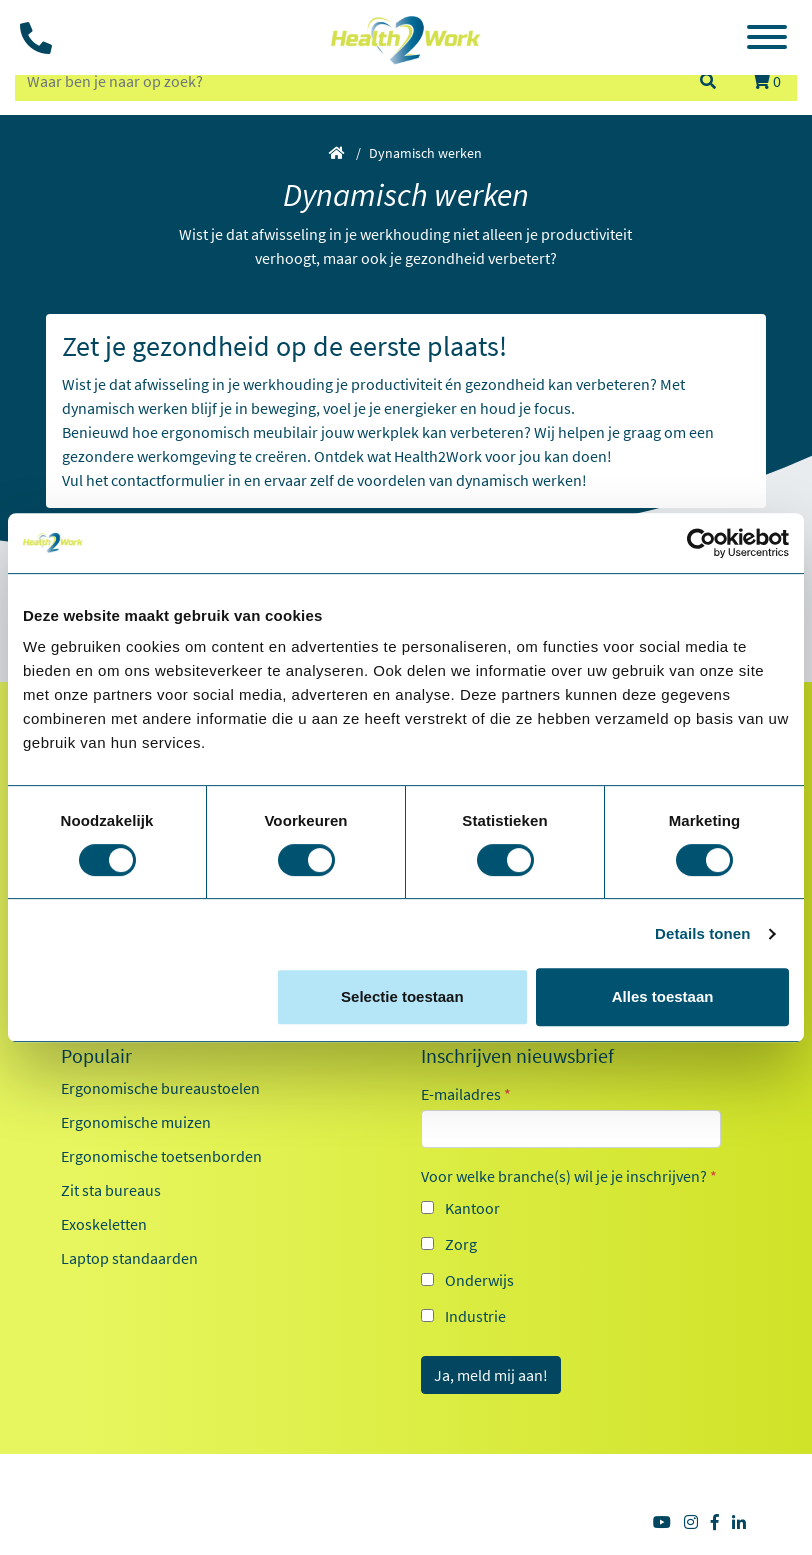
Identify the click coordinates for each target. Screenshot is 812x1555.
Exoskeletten (104, 1224)
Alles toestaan (663, 996)
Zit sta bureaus (111, 1190)
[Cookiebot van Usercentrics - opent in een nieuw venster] (701, 543)
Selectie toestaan (402, 996)
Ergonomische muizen (136, 1122)
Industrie (475, 1316)
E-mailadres (466, 1094)
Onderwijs (479, 1280)
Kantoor (472, 1208)
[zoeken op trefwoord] (348, 81)
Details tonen (702, 933)
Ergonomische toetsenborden (161, 1156)
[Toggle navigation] (767, 40)
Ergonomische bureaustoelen (160, 1088)
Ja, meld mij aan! (491, 1375)
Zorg (461, 1244)
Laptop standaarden (129, 1258)
